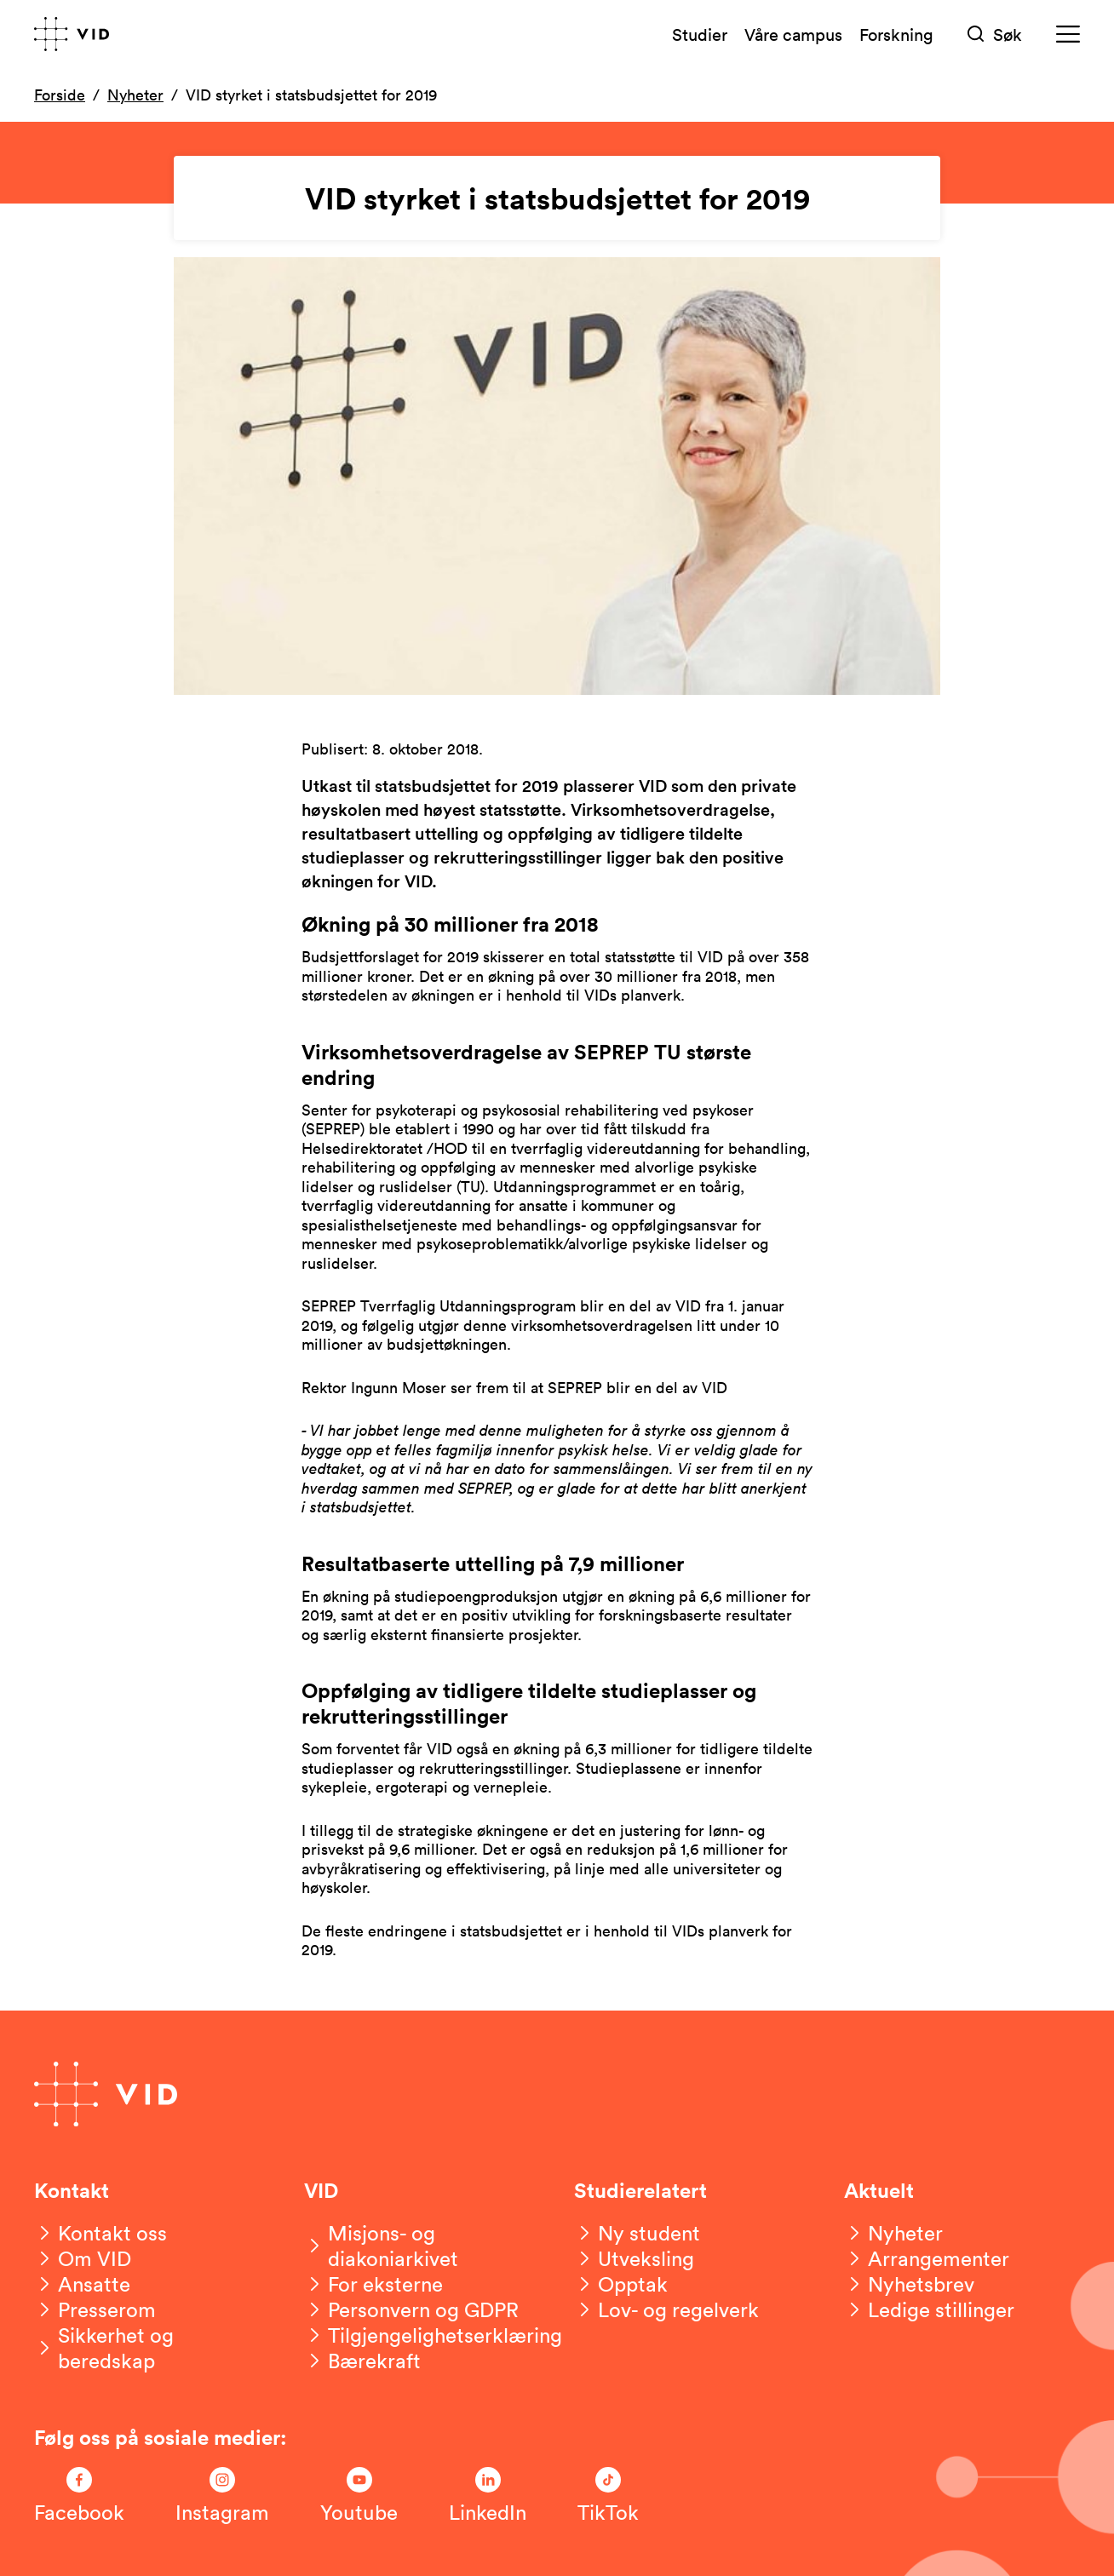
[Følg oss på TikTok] (608, 2496)
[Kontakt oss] (100, 2233)
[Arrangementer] (926, 2258)
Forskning (896, 34)
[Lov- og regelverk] (666, 2309)
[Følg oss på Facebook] (79, 2496)
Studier (699, 34)
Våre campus (793, 34)
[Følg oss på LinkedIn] (487, 2496)
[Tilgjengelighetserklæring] (433, 2335)
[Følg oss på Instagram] (222, 2496)
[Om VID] (82, 2258)
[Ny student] (637, 2233)
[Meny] (1068, 34)
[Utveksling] (634, 2258)
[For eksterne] (373, 2284)
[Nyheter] (893, 2233)
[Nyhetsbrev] (909, 2284)
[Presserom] (95, 2309)
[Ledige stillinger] (929, 2309)
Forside (59, 94)
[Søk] (995, 34)
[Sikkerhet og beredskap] (152, 2347)
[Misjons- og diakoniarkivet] (422, 2245)
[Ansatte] (82, 2284)
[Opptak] (621, 2284)
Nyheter (135, 94)
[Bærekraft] (362, 2360)
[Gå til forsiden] (71, 34)
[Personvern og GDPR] (411, 2309)
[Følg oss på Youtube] (359, 2496)
